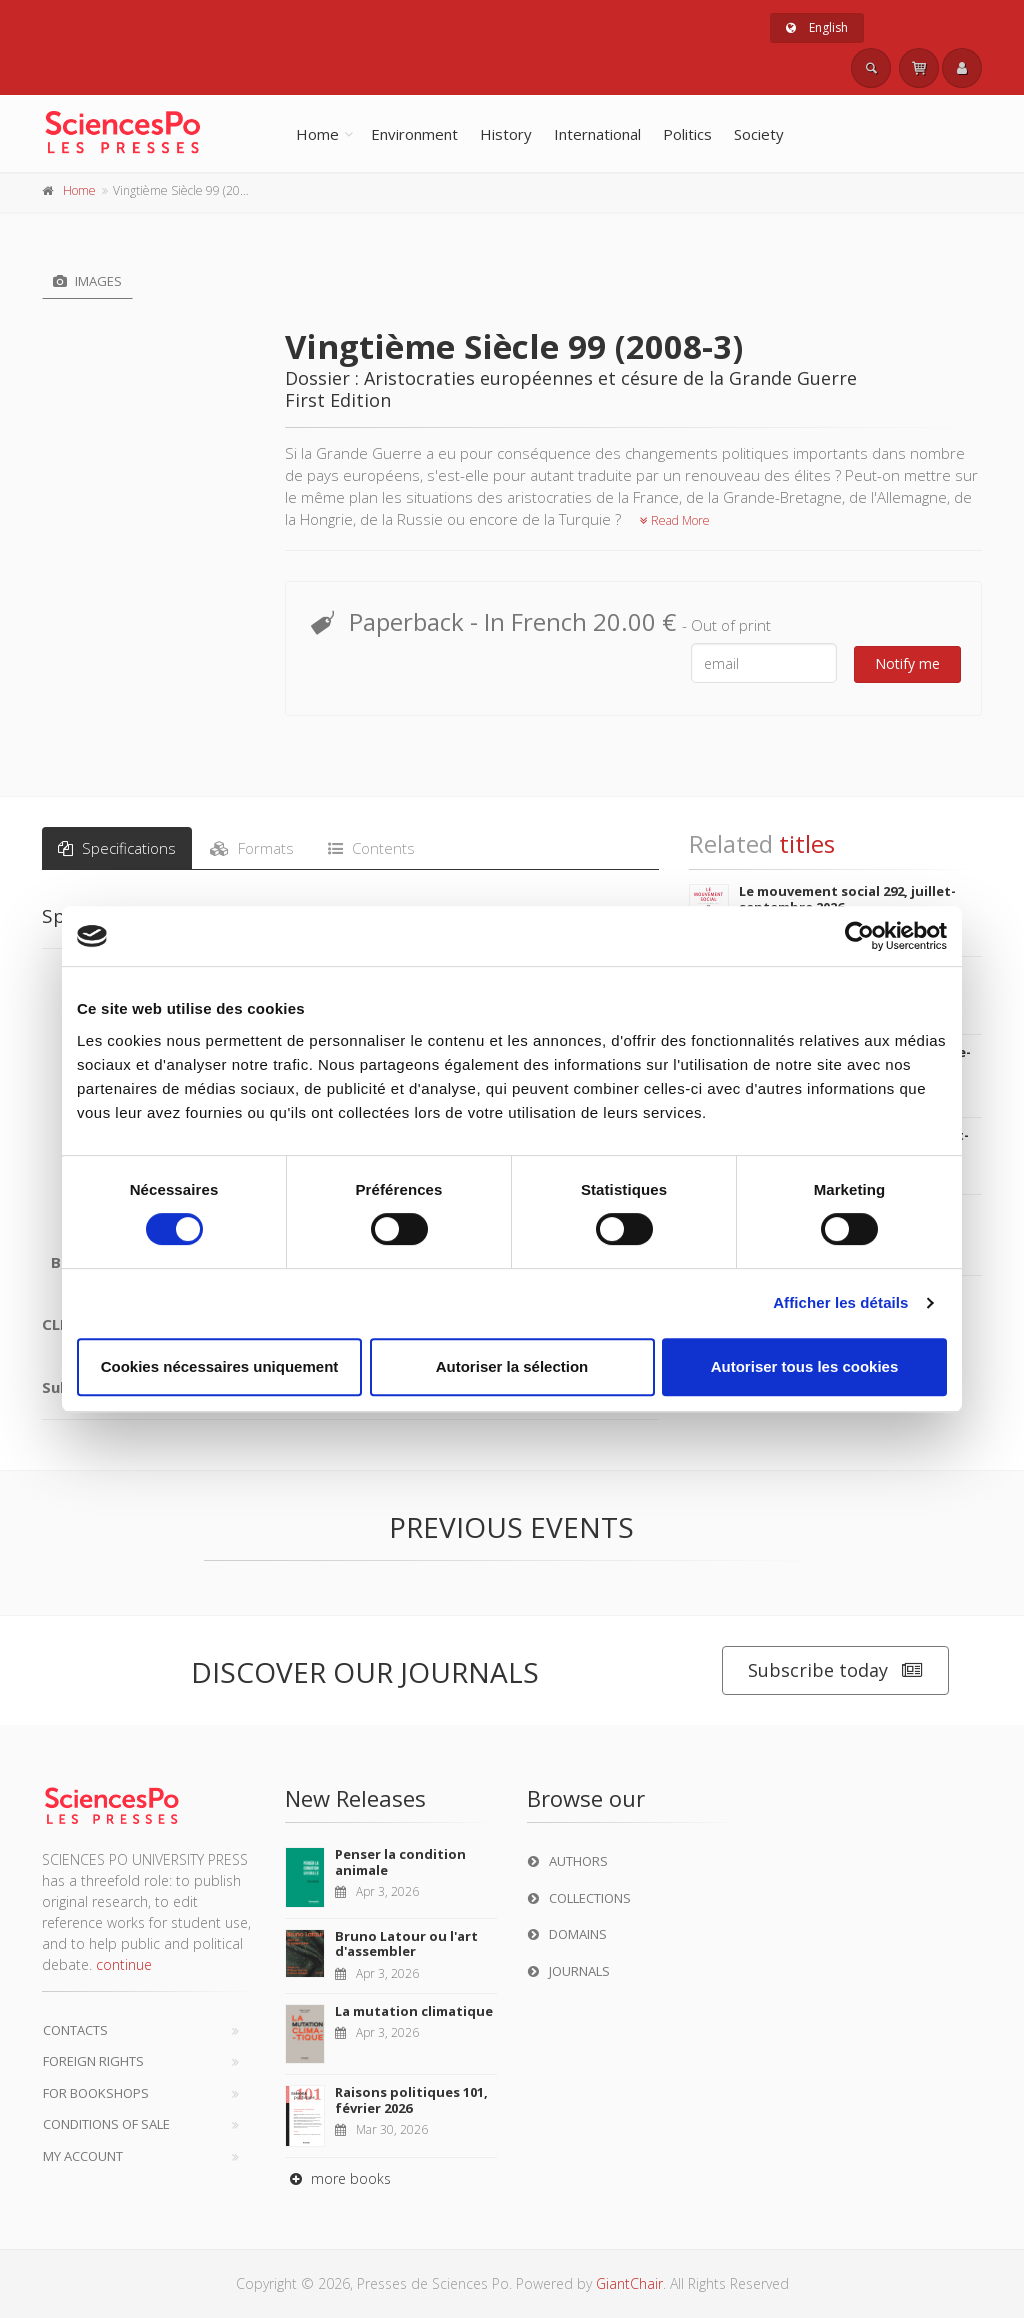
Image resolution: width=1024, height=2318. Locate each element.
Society (759, 134)
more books (338, 2178)
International (597, 134)
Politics (687, 134)
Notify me (907, 663)
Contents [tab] (371, 848)
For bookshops (96, 2093)
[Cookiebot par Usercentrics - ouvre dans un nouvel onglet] (859, 936)
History (506, 134)
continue (124, 1964)
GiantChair (629, 2283)
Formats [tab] (252, 848)
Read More (675, 520)
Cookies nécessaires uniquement (220, 1366)
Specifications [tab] (117, 848)
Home (317, 134)
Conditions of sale (106, 2124)
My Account (83, 2156)
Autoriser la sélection (512, 1366)
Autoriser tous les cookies (805, 1366)
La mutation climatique (414, 2011)
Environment (414, 134)
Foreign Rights (93, 2061)
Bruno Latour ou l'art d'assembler (406, 1944)
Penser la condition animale (400, 1862)
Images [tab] (87, 281)
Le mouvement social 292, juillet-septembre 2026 (847, 899)
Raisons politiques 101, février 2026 (411, 2100)
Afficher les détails (840, 1302)
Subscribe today (835, 1670)
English (817, 27)
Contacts (75, 2030)
